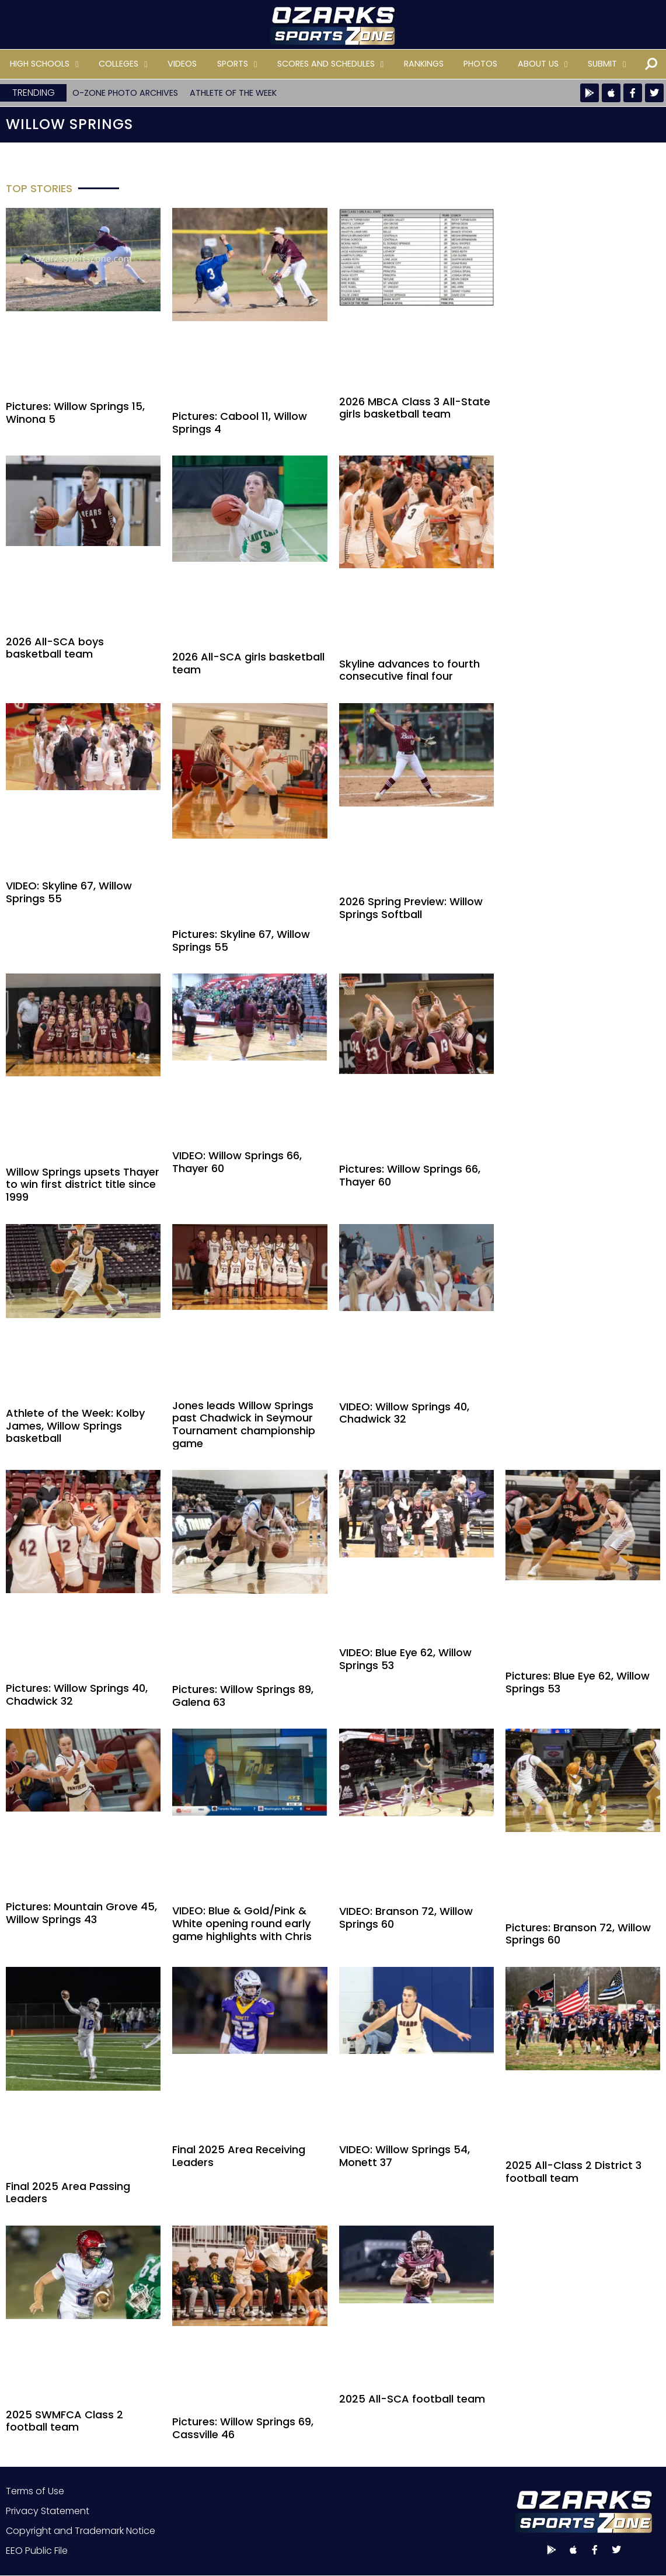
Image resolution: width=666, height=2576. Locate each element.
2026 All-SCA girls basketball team (248, 663)
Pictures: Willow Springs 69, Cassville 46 (242, 2428)
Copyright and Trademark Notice (80, 2530)
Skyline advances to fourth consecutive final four (409, 670)
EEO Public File (37, 2550)
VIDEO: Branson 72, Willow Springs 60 (406, 1917)
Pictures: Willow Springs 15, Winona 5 (75, 412)
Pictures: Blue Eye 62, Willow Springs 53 (577, 1682)
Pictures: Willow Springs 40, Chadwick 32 (77, 1694)
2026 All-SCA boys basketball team (55, 648)
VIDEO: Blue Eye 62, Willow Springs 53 (405, 1659)
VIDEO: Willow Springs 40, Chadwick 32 (404, 1413)
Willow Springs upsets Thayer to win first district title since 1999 (82, 1184)
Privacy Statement (47, 2511)
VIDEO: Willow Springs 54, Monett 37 (404, 2156)
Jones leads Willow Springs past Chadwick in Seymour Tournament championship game (243, 1424)
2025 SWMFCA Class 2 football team (64, 2421)
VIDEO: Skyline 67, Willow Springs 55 (69, 892)
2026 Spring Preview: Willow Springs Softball (411, 908)
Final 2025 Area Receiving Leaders (238, 2156)
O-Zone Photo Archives (125, 93)
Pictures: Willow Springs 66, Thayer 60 (409, 1175)
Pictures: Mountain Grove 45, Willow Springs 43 (81, 1913)
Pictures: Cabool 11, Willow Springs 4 (239, 422)
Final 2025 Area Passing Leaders (68, 2192)
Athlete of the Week (233, 93)
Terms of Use (35, 2491)
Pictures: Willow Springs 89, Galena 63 (242, 1695)
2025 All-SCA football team (412, 2398)
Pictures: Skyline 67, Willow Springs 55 (241, 940)
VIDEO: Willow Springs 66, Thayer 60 (237, 1162)
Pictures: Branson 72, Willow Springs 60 (578, 1934)
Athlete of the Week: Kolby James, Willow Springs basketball (75, 1425)
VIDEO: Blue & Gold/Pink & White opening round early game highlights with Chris (242, 1923)
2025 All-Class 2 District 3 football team (573, 2171)
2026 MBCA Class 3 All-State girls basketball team (414, 408)
